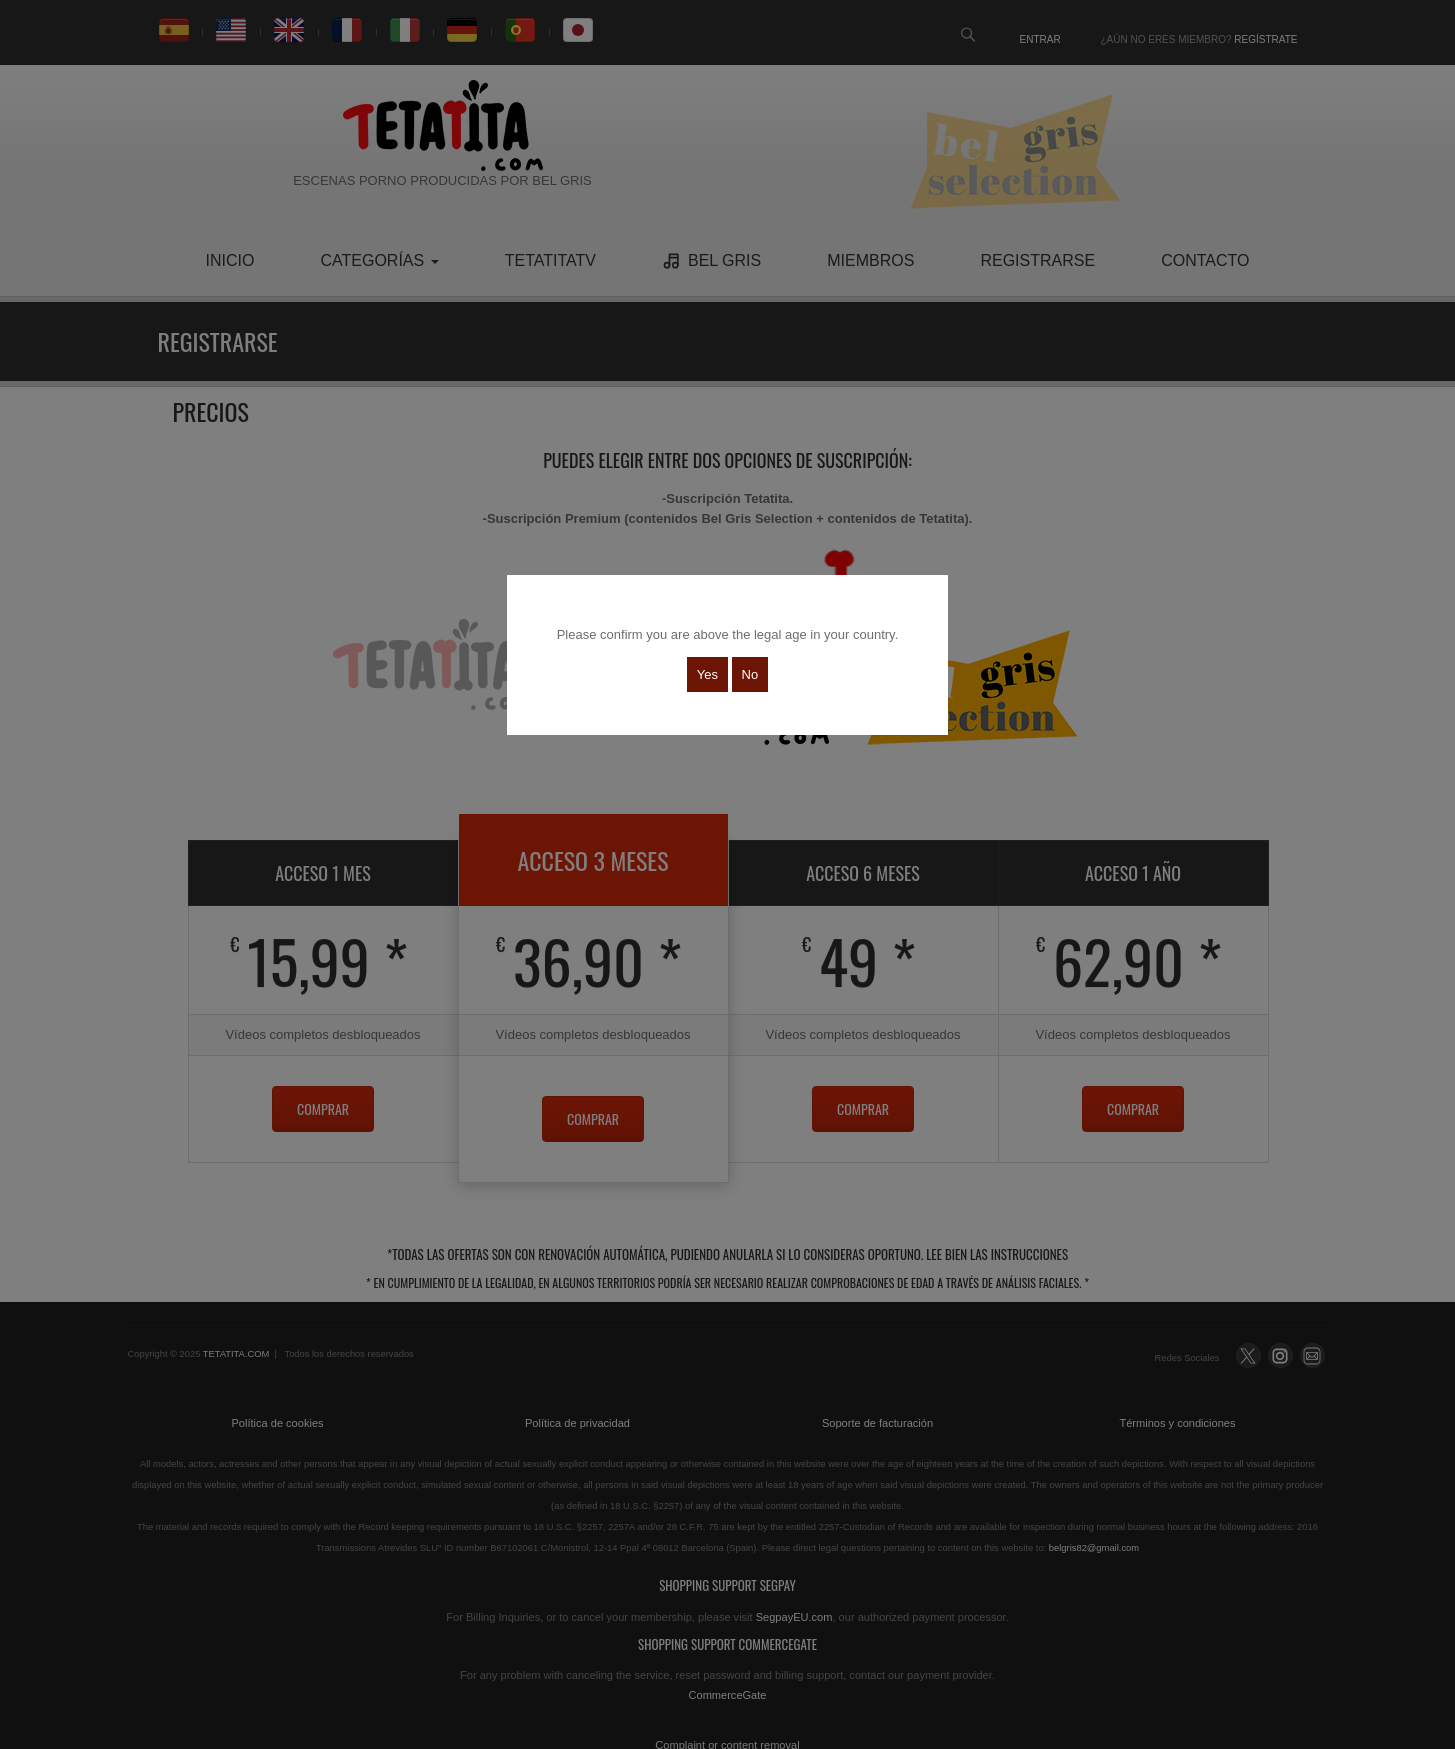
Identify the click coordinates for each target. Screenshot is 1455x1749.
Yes (707, 674)
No (750, 674)
